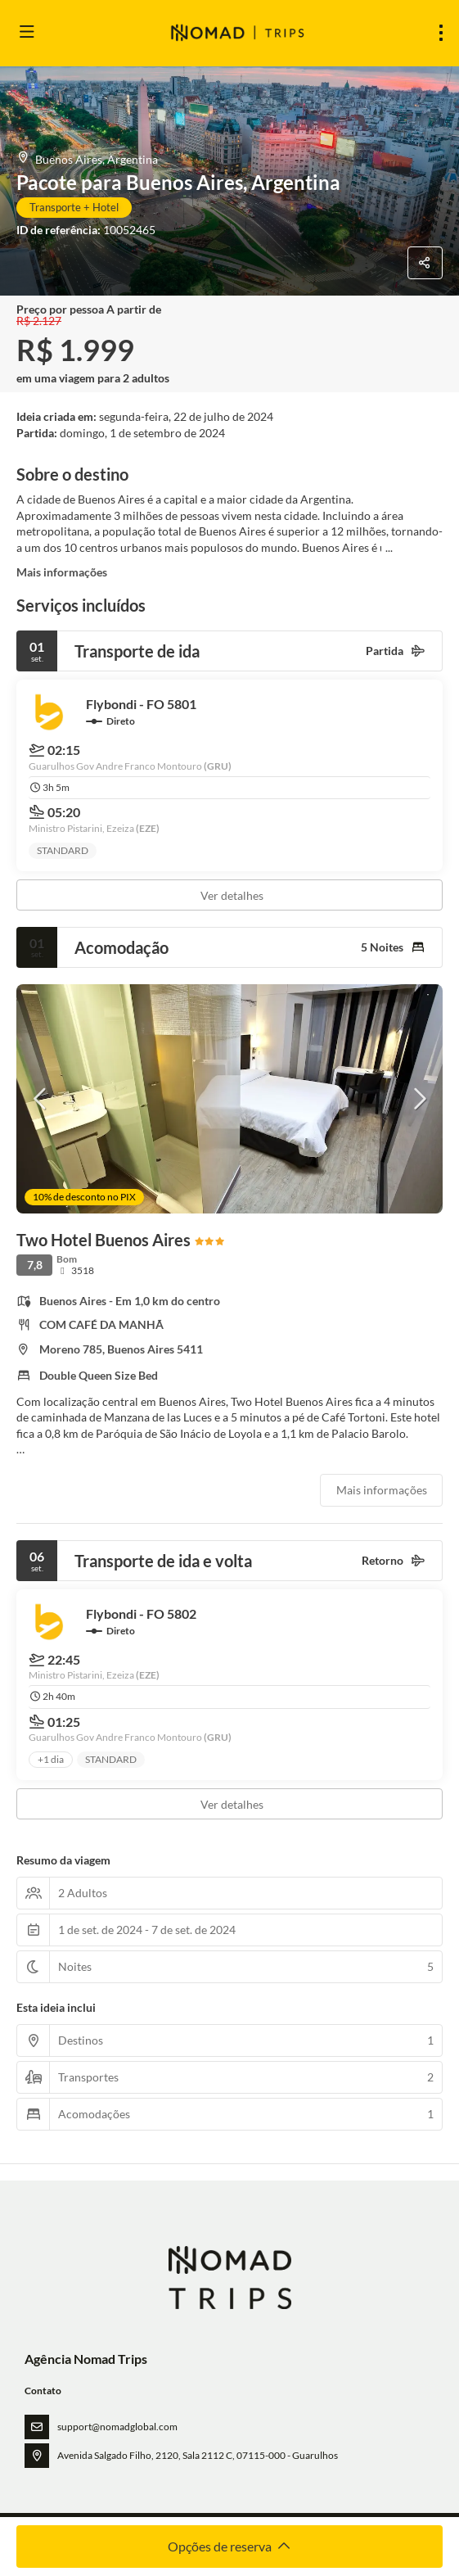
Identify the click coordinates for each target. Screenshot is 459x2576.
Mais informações (61, 572)
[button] (41, 1098)
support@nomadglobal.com (117, 2426)
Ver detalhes (231, 895)
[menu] (441, 32)
